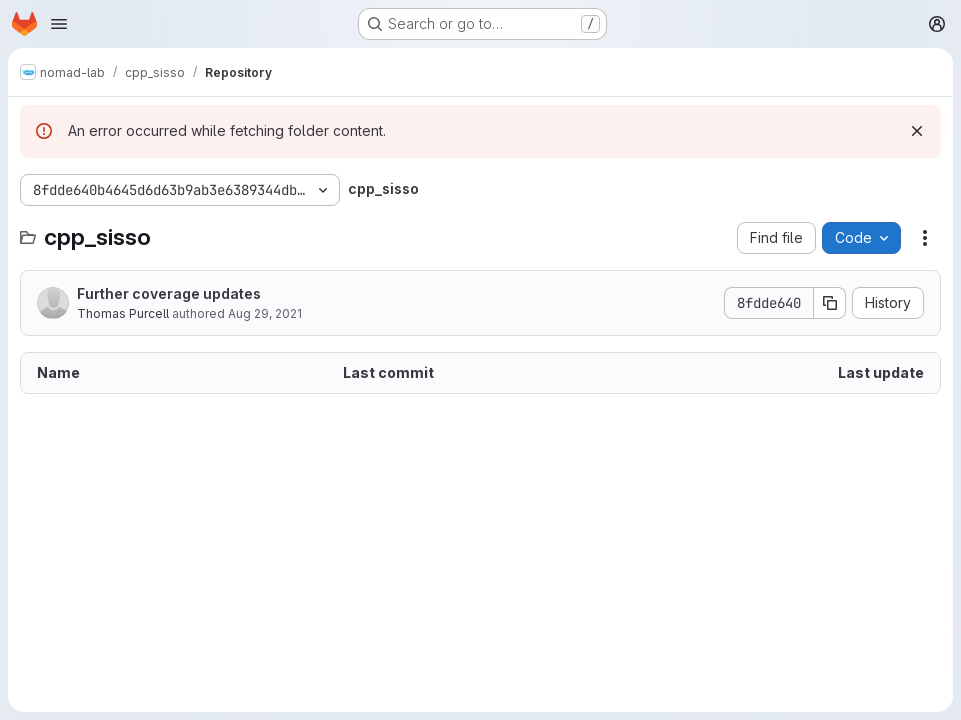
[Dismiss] (917, 131)
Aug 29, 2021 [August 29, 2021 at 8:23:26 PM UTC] (265, 313)
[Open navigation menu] (59, 24)
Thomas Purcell (123, 313)
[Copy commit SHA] (830, 303)
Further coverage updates (169, 293)
